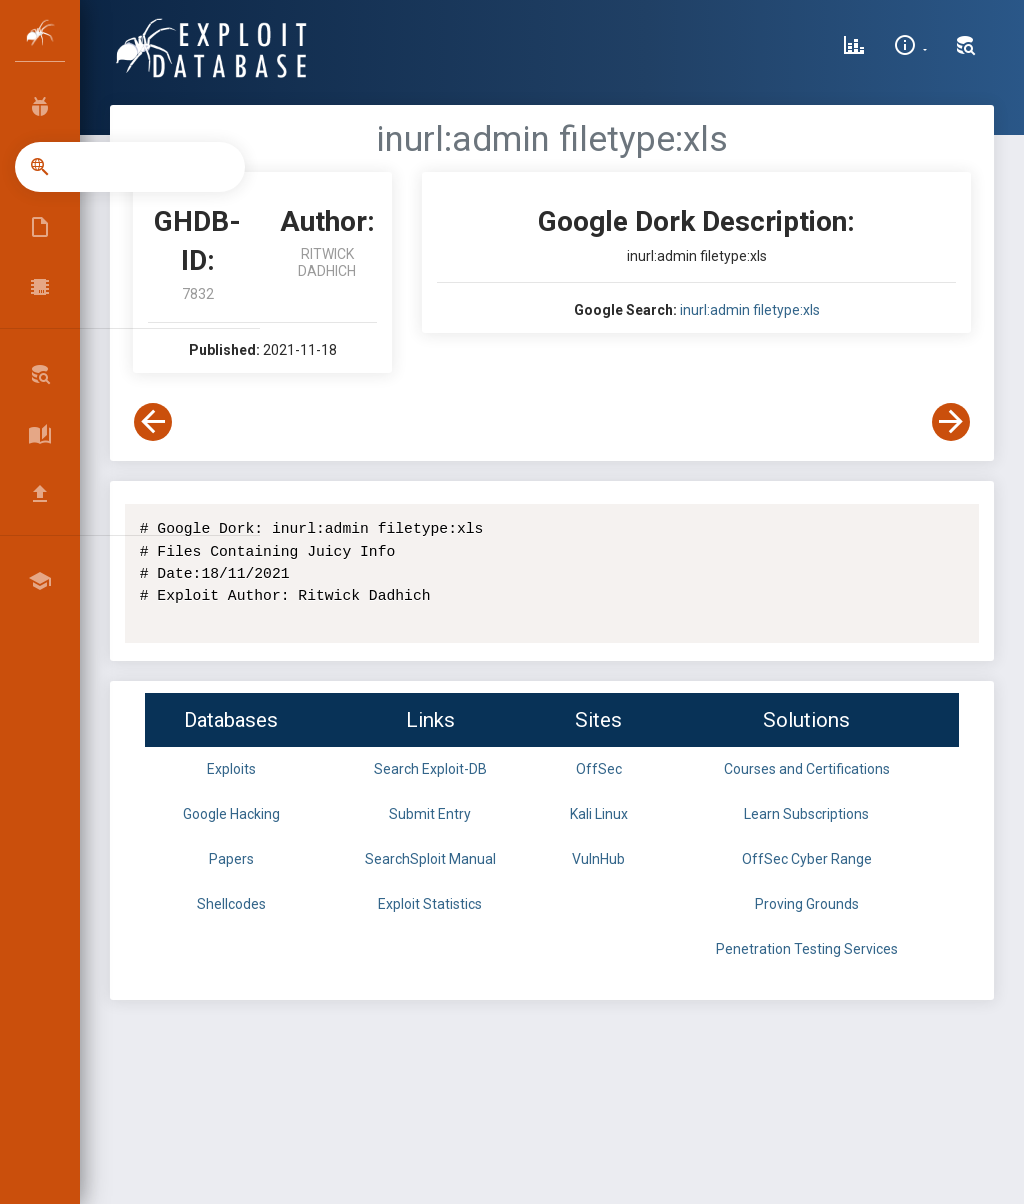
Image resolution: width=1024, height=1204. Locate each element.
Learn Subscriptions (806, 814)
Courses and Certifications (807, 769)
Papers (231, 859)
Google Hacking (231, 814)
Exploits (231, 769)
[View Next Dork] (951, 422)
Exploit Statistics (430, 904)
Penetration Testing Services (807, 949)
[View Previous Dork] (153, 422)
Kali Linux (599, 814)
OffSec (599, 769)
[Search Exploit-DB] (966, 48)
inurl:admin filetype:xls (750, 310)
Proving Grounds (807, 904)
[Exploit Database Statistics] (854, 48)
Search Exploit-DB (430, 769)
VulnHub (598, 859)
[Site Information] (910, 48)
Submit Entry (430, 814)
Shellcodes (231, 904)
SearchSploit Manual (430, 859)
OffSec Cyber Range (807, 859)
